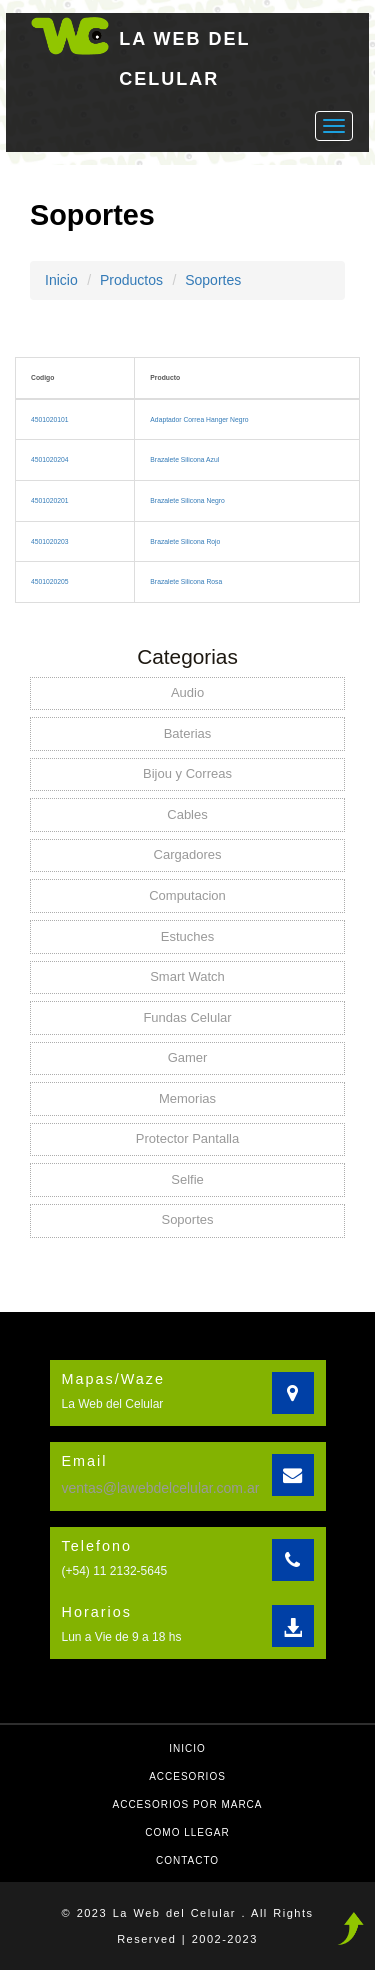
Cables (187, 814)
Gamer (188, 1057)
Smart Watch (187, 976)
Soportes (213, 280)
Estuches (187, 936)
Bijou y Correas (187, 773)
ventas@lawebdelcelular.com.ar (161, 1488)
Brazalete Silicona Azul (184, 459)
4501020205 (50, 581)
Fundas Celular (187, 1017)
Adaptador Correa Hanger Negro (199, 419)
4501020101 (50, 419)
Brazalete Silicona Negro (187, 500)
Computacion (187, 895)
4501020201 (50, 500)
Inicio (61, 280)
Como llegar (187, 1832)
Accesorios (187, 1776)
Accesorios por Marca (187, 1804)
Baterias (188, 733)
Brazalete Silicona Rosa (186, 581)
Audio (187, 692)
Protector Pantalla (187, 1138)
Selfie (187, 1179)
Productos (131, 280)
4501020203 (50, 541)
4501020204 (50, 459)
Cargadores (188, 854)
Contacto (187, 1860)
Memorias (187, 1098)
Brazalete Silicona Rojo (185, 541)
